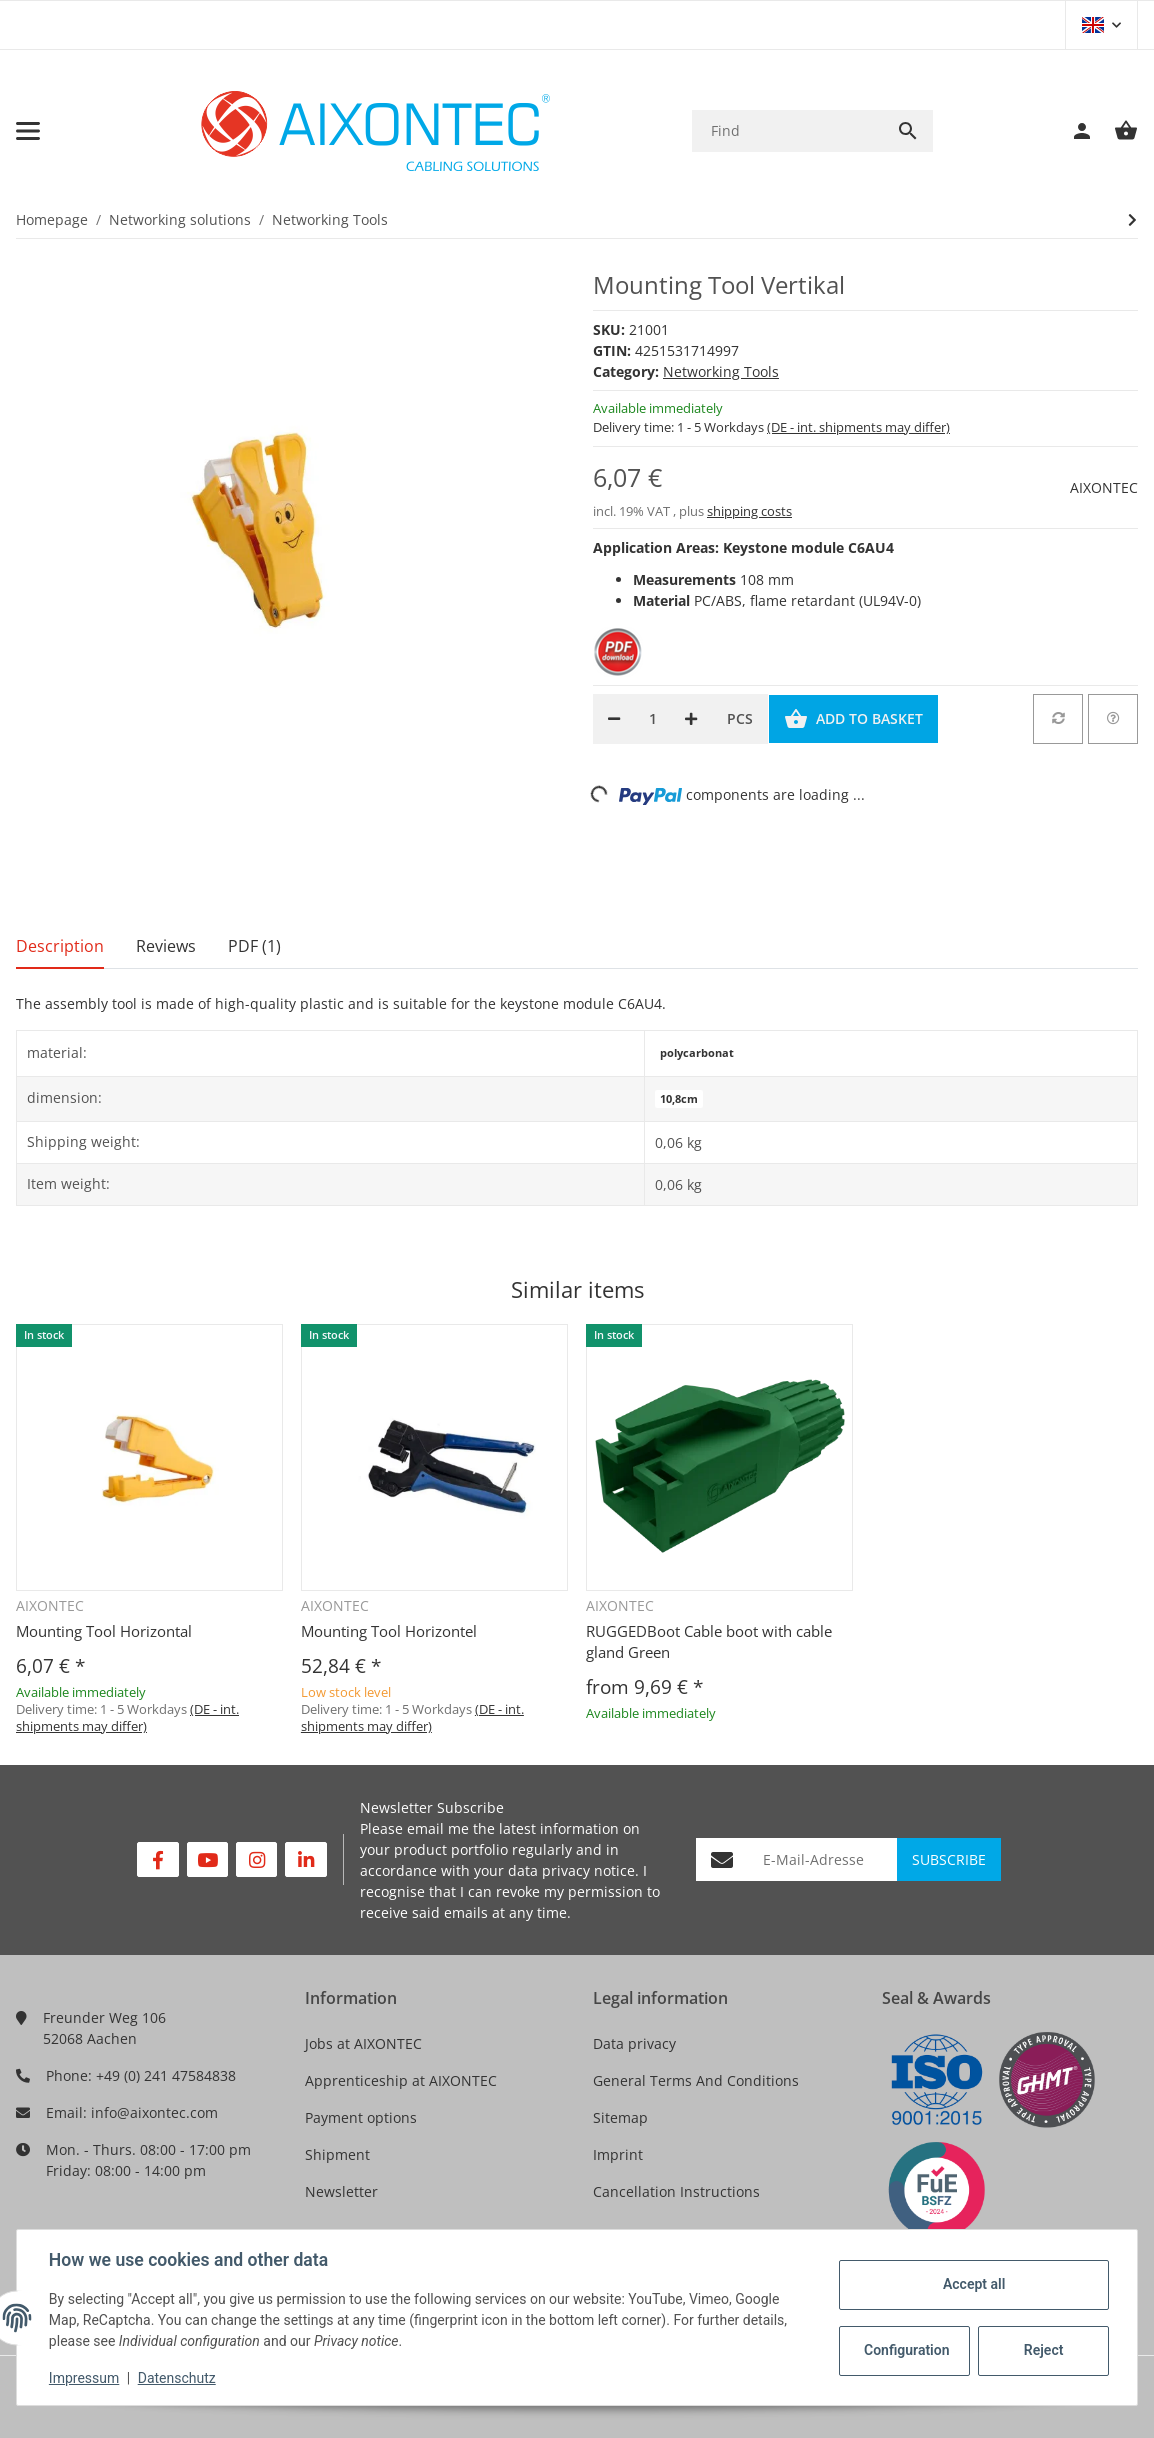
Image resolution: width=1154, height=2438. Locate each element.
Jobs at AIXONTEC (363, 2043)
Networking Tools (721, 371)
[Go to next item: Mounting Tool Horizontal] (1132, 220)
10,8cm (679, 1099)
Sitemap (620, 2117)
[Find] (787, 130)
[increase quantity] (691, 719)
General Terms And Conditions (696, 2080)
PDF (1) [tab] (254, 946)
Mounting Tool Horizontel (389, 1631)
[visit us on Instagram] (256, 1859)
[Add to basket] (853, 719)
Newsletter (341, 2191)
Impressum (84, 2378)
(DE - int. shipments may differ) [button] (858, 427)
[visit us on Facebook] (157, 1859)
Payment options (361, 2117)
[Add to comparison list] (1058, 719)
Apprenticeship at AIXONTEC (401, 2080)
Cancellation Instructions (676, 2191)
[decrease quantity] (614, 719)
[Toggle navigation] (28, 131)
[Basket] (1116, 131)
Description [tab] (60, 946)
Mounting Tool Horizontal (104, 1631)
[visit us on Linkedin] (305, 1859)
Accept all (974, 2284)
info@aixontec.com (154, 2112)
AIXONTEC (1104, 487)
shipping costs (749, 511)
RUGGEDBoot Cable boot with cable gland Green (709, 1641)
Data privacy (634, 2043)
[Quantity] (652, 719)
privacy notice (588, 1870)
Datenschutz (177, 2378)
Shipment (337, 2154)
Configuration (906, 2350)
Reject (1044, 2350)
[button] (1101, 25)
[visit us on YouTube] (207, 1859)
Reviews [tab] (166, 946)
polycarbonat (697, 1053)
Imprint (618, 2154)
